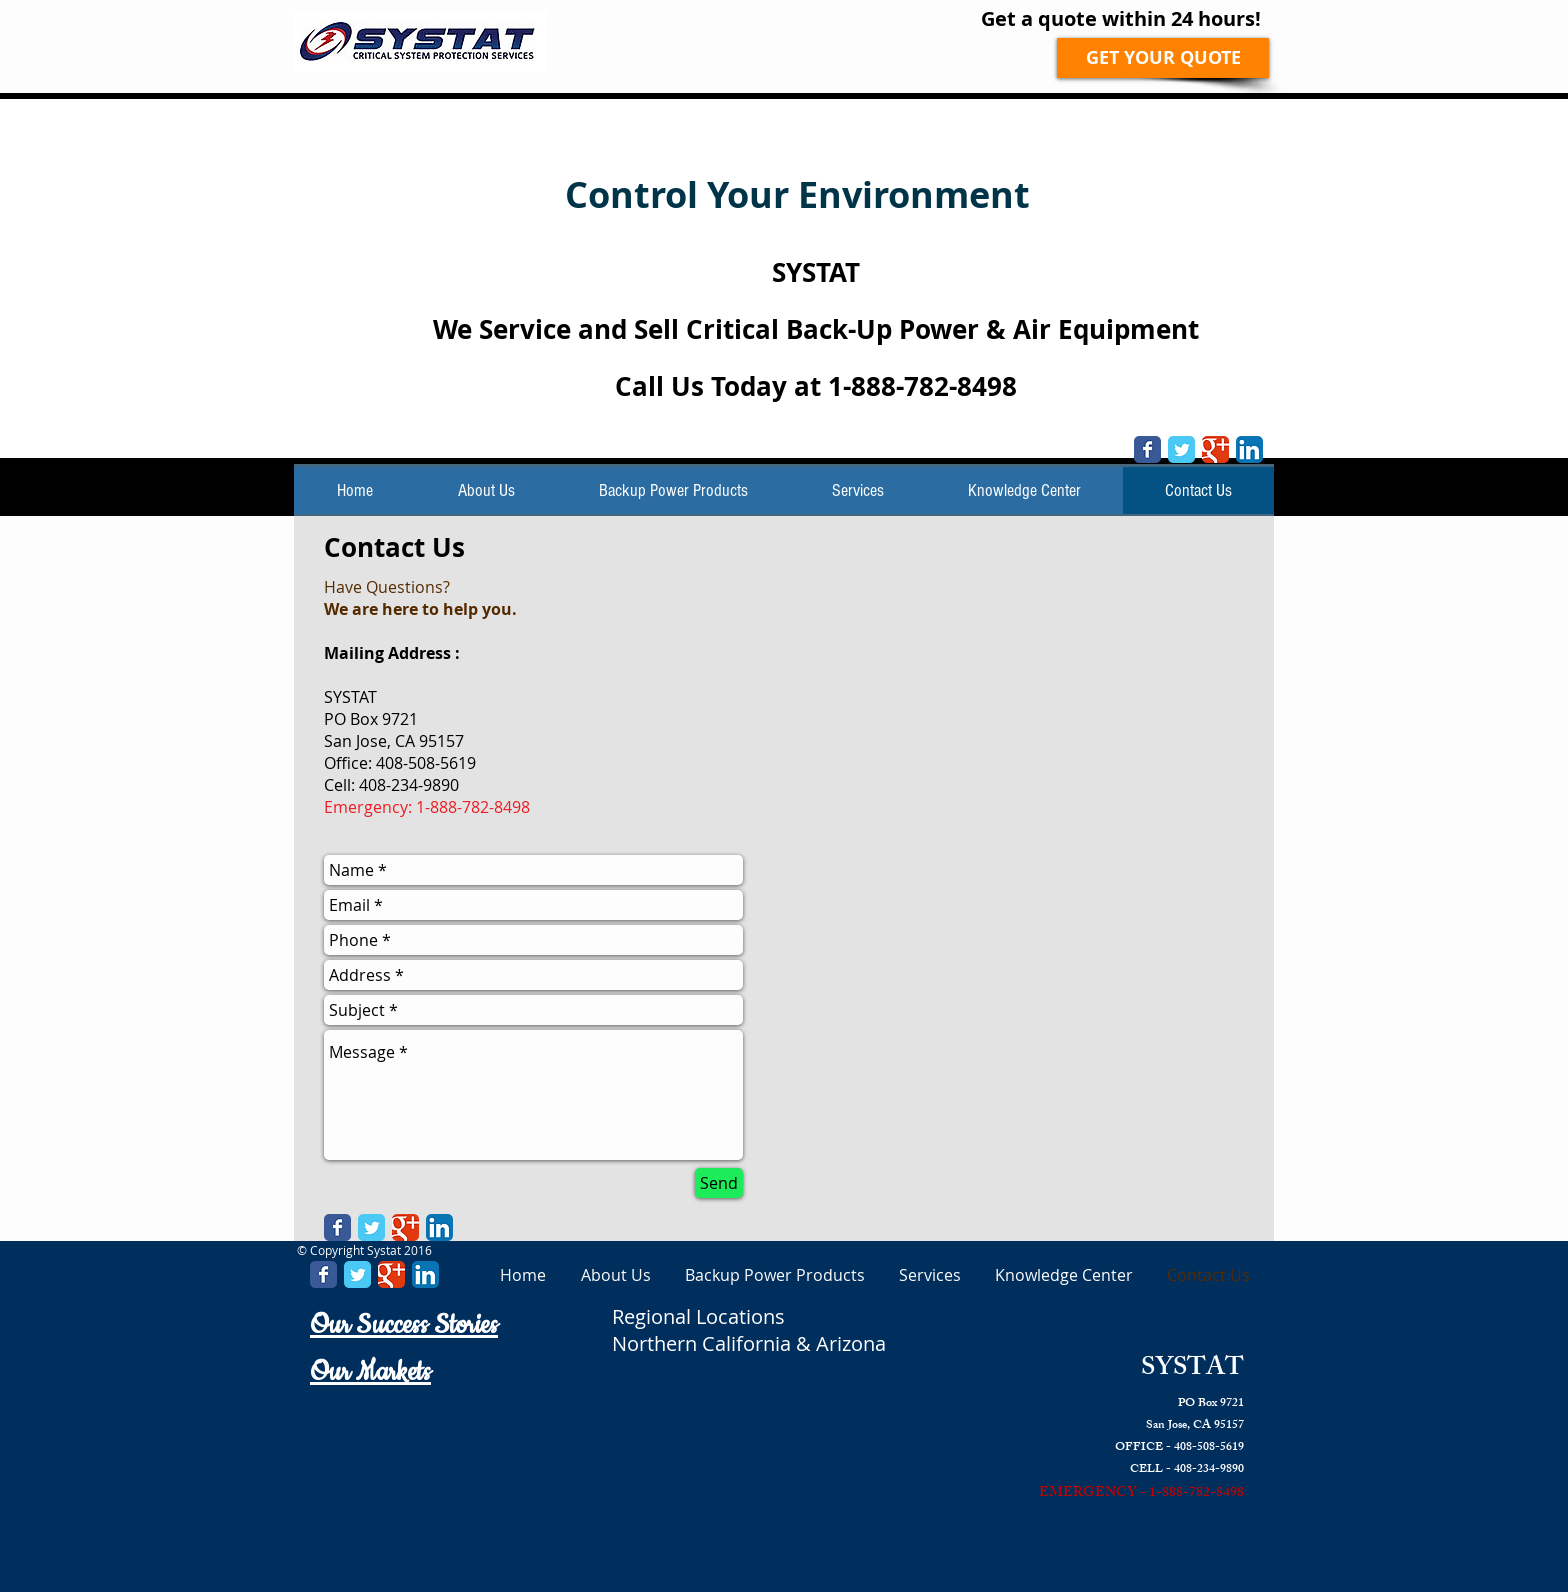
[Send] (719, 1183)
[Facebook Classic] (1147, 449)
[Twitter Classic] (1181, 449)
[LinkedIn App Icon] (1249, 449)
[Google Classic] (1215, 449)
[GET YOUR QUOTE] (1163, 58)
